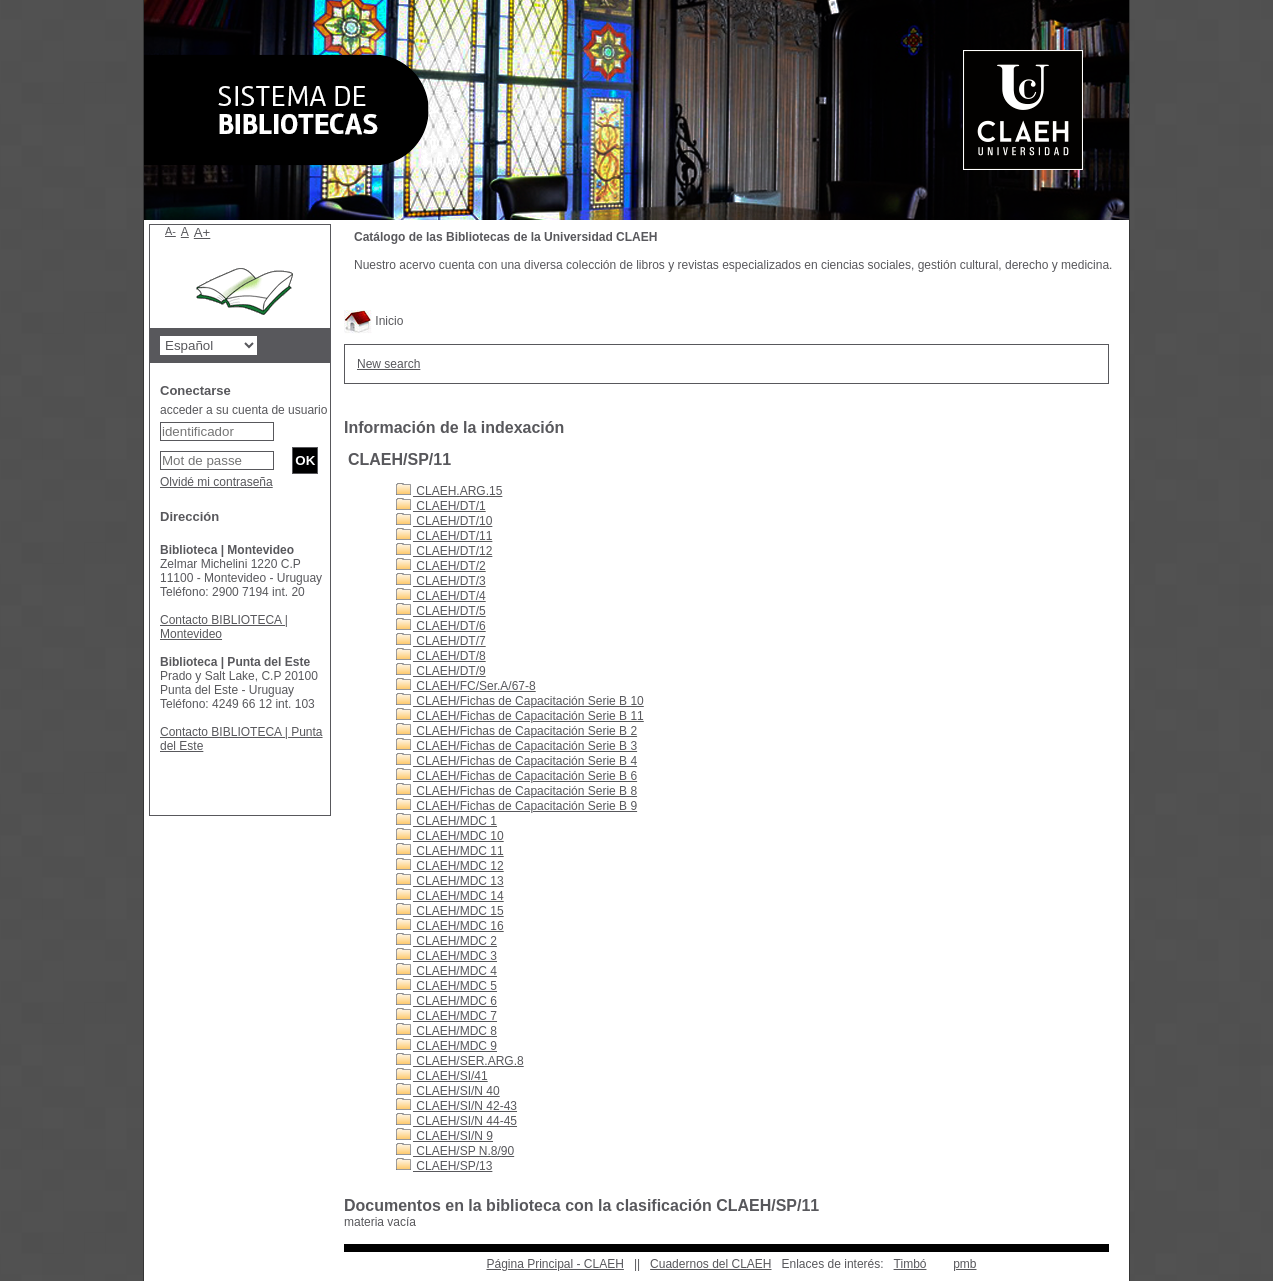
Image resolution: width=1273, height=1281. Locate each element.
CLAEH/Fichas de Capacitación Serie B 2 (516, 731)
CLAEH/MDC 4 (446, 971)
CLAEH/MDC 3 (446, 956)
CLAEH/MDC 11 (450, 851)
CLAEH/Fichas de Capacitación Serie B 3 (516, 746)
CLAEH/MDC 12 (450, 866)
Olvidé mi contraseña (216, 482)
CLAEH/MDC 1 (446, 821)
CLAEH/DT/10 (444, 521)
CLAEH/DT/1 (441, 506)
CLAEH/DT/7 (441, 641)
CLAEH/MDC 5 (446, 986)
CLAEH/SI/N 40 (448, 1091)
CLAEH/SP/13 (444, 1166)
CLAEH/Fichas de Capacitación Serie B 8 (516, 791)
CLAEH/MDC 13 (450, 881)
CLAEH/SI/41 (442, 1076)
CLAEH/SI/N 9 (444, 1136)
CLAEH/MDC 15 (450, 911)
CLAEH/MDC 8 (446, 1031)
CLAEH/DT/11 (444, 536)
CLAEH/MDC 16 (450, 926)
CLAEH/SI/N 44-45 (456, 1121)
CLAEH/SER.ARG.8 (460, 1061)
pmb (964, 1264)
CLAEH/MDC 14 (450, 896)
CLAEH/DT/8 (441, 656)
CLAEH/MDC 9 (446, 1046)
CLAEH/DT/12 (444, 551)
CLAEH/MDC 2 (446, 941)
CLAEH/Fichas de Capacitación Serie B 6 (516, 776)
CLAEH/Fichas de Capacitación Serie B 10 (520, 701)
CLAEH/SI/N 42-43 (456, 1106)
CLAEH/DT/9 (441, 671)
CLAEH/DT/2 (441, 566)
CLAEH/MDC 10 (450, 836)
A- (170, 231)
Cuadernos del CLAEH (710, 1264)
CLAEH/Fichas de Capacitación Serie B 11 (520, 716)
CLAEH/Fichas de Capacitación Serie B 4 (516, 761)
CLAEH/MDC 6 (446, 1001)
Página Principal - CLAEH (554, 1264)
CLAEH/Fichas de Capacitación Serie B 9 (516, 806)
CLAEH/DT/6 (441, 626)
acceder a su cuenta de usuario (243, 410)
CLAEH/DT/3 (441, 581)
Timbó (910, 1264)
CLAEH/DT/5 (441, 611)
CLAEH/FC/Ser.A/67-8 (466, 686)
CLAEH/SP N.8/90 (455, 1151)
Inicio (373, 321)
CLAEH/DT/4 (441, 596)
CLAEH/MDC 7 (446, 1016)
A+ (202, 232)
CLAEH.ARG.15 (449, 491)
